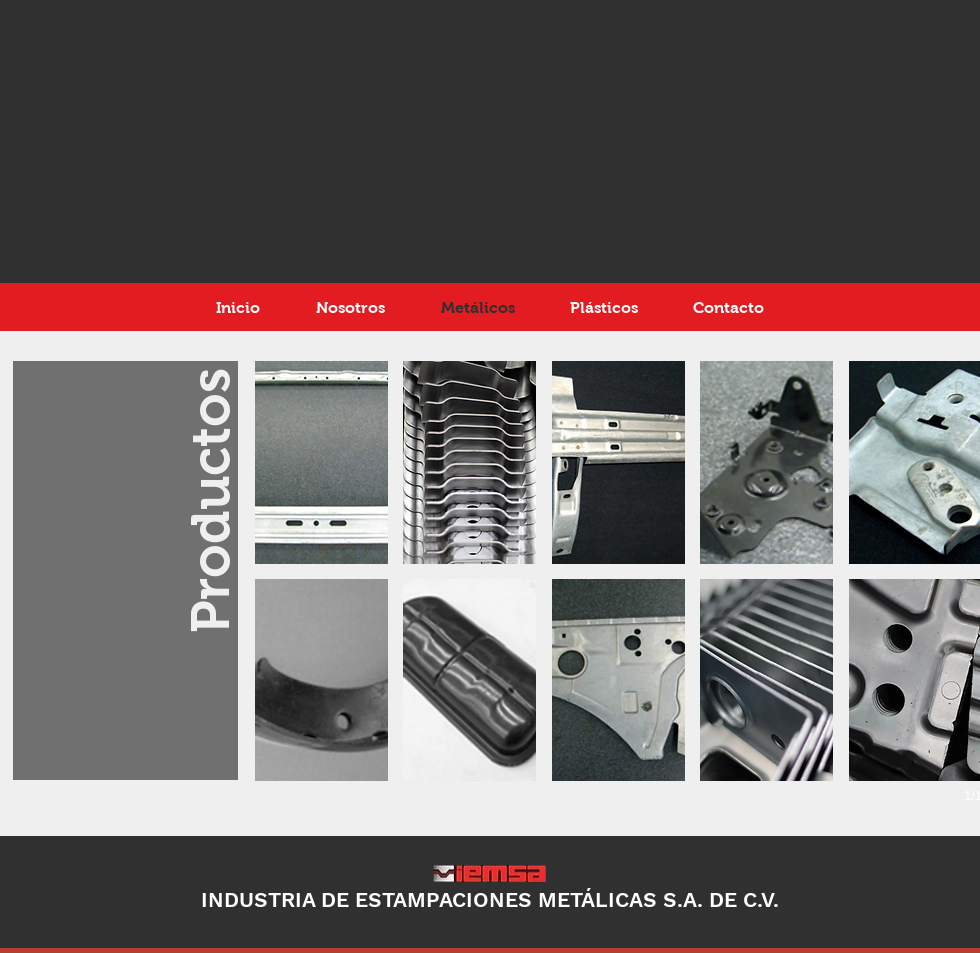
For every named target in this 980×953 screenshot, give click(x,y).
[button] (321, 462)
